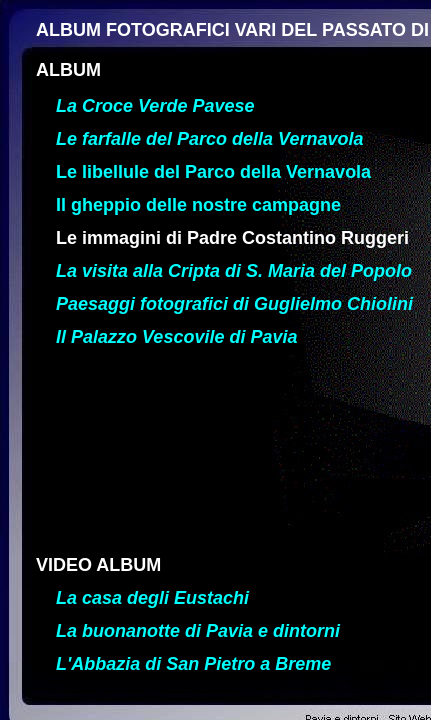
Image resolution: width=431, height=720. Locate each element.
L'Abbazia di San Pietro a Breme (193, 664)
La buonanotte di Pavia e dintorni (198, 631)
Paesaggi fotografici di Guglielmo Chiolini (234, 304)
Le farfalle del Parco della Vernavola (209, 139)
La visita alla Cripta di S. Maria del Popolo (234, 271)
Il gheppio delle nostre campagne (198, 205)
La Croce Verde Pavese (155, 106)
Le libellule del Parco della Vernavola (213, 172)
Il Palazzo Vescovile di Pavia (176, 337)
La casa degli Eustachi (152, 598)
